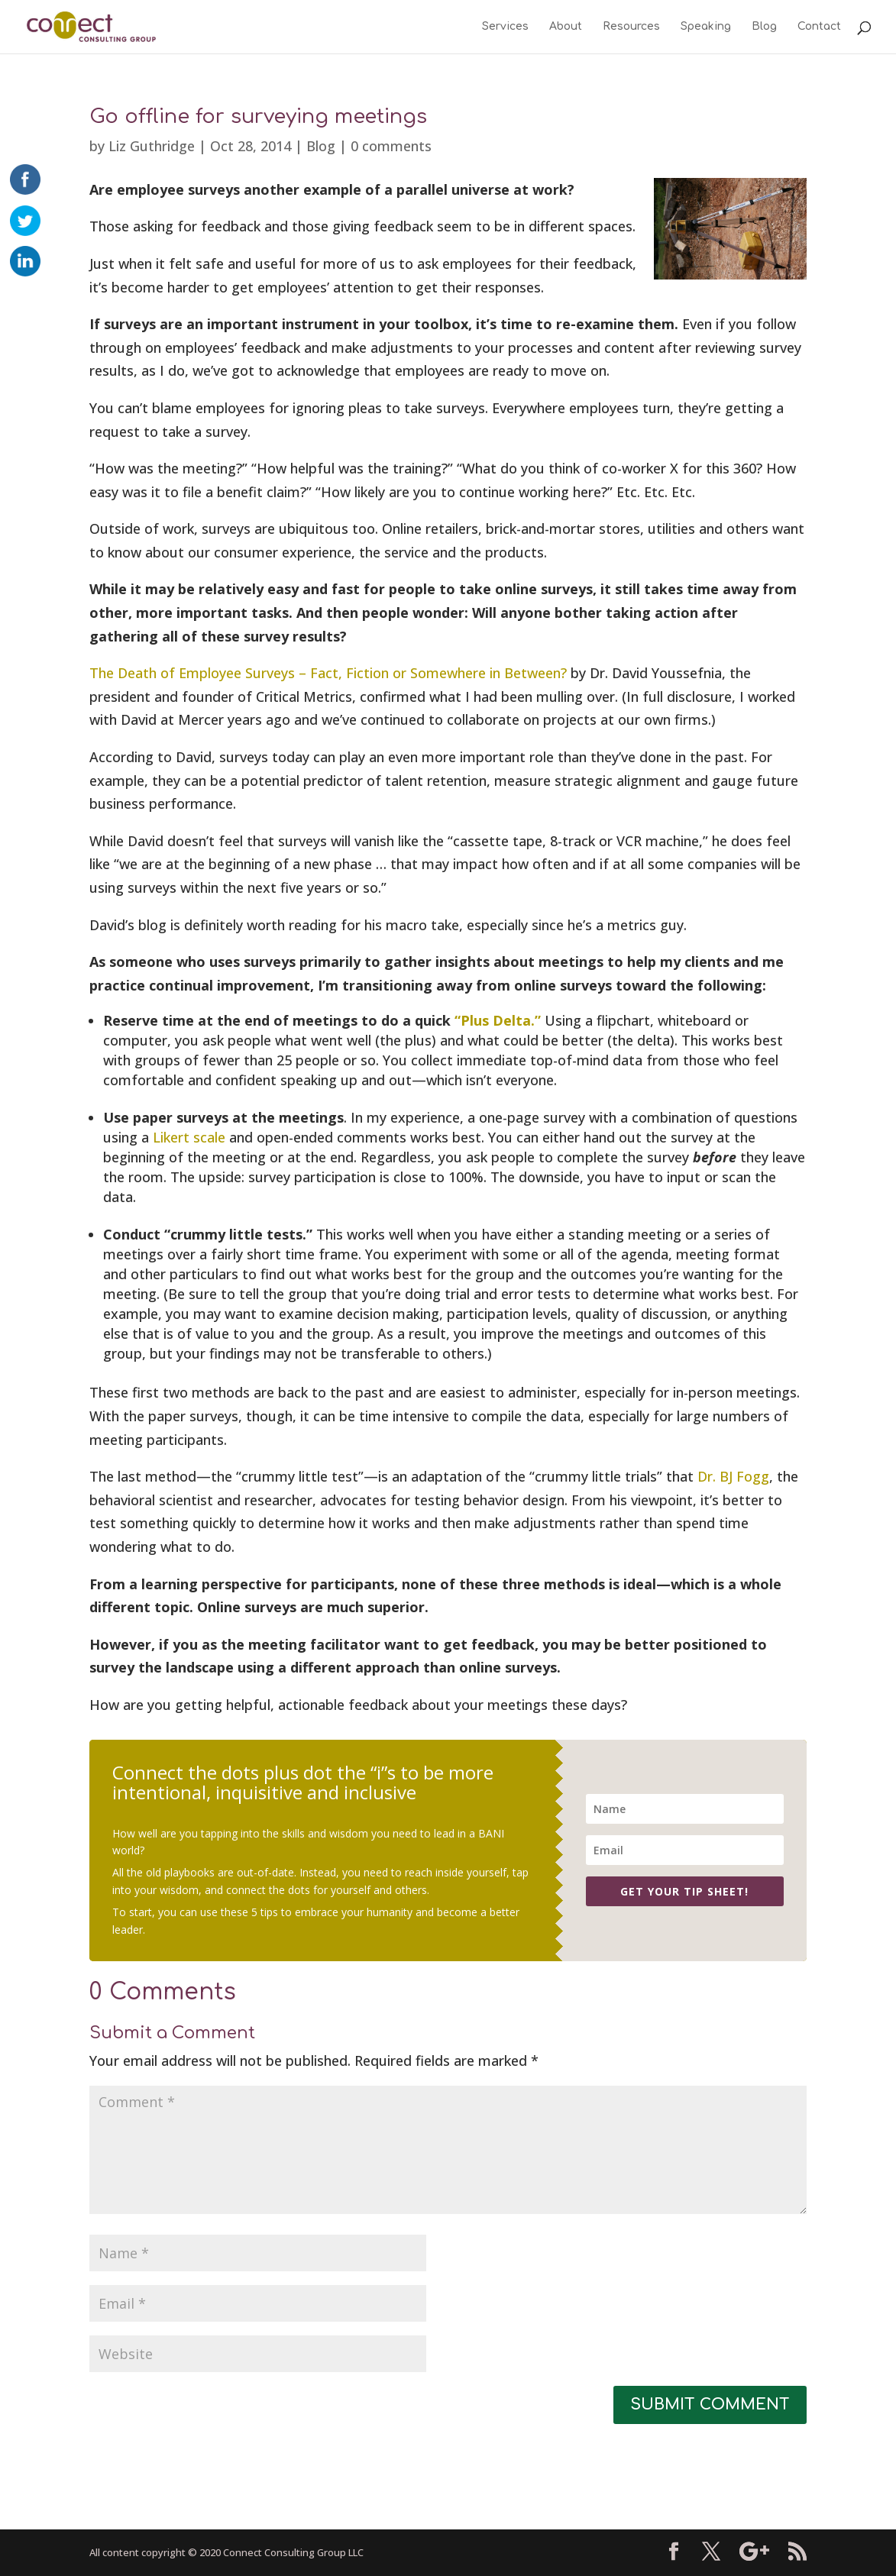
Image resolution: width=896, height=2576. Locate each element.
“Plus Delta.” (497, 1020)
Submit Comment (710, 2404)
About (565, 26)
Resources (631, 26)
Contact (819, 26)
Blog (764, 26)
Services (505, 26)
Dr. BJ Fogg (733, 1476)
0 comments (391, 146)
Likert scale (189, 1137)
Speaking (706, 26)
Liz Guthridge (151, 146)
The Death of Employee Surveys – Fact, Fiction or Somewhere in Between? (328, 673)
